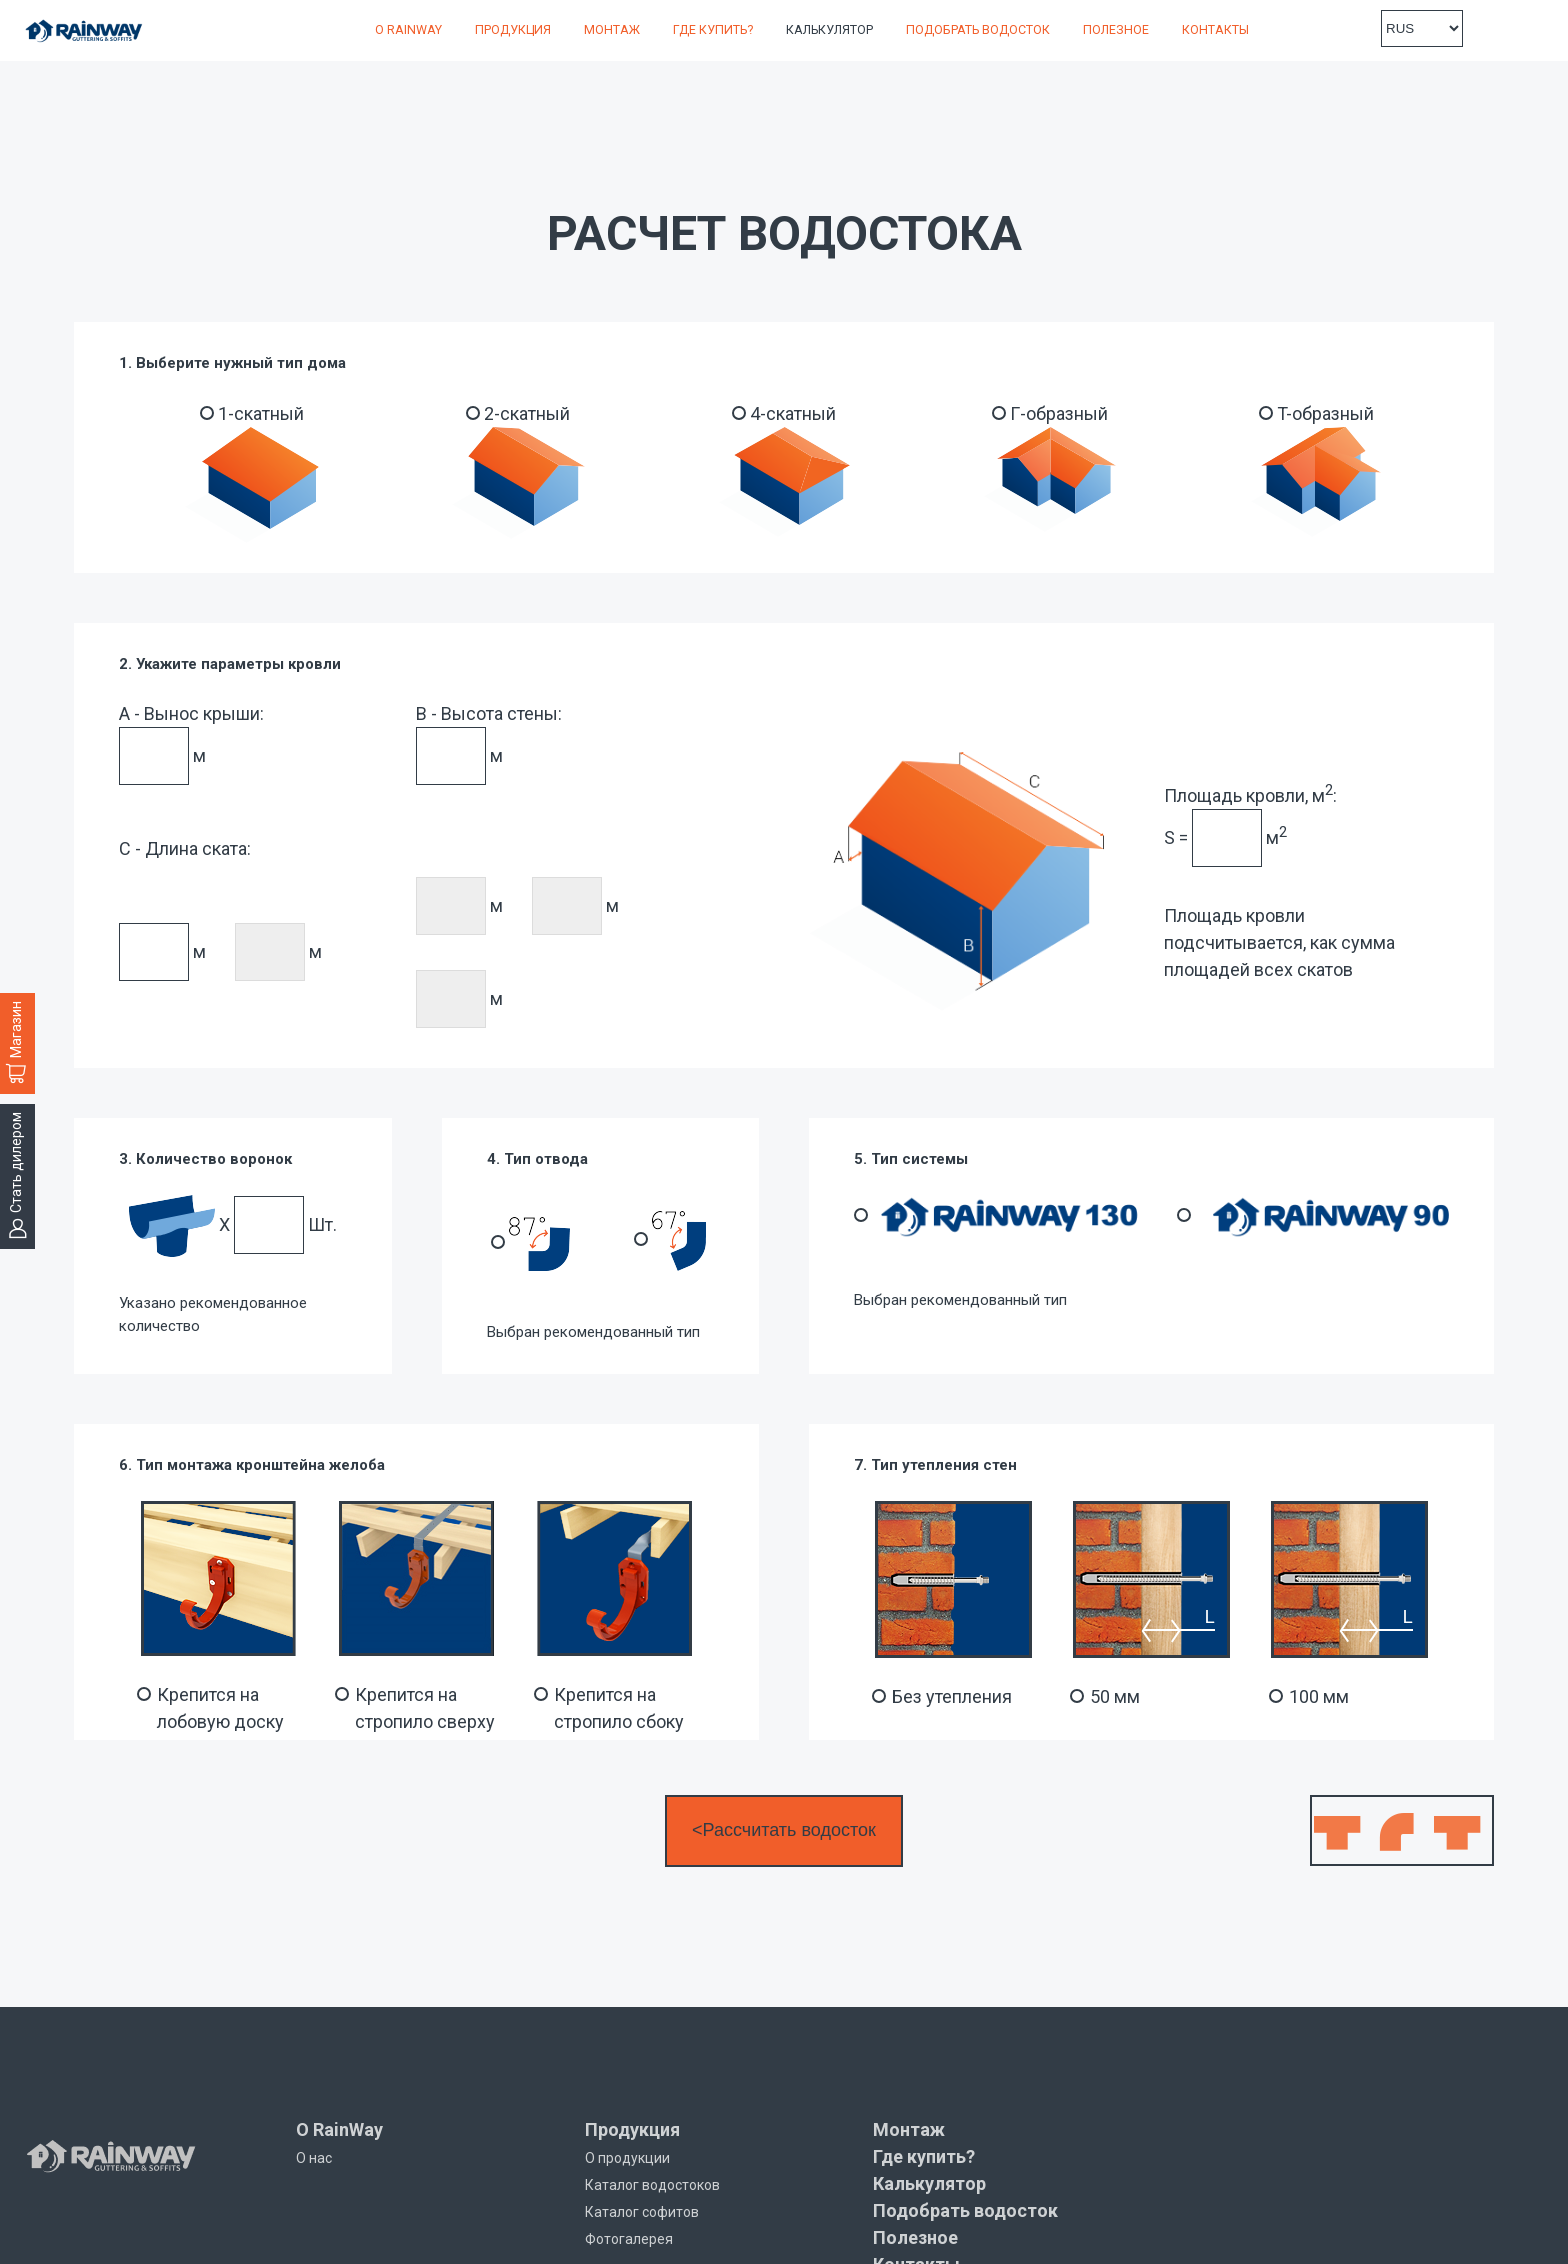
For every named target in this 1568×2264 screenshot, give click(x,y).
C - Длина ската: (185, 848)
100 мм (1319, 1696)
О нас (314, 2158)
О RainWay (408, 29)
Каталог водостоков (652, 2185)
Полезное (1116, 29)
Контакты (1215, 29)
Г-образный (1059, 413)
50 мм (1115, 1696)
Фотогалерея (629, 2239)
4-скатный (793, 413)
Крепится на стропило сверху (425, 1708)
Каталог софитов (642, 2212)
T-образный (1325, 413)
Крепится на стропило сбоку (619, 1708)
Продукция (513, 29)
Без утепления (952, 1696)
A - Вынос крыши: (191, 713)
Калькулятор (829, 29)
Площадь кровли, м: (1250, 793)
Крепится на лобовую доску (220, 1708)
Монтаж (612, 29)
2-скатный (527, 413)
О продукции (627, 2158)
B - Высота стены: (489, 713)
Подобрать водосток (978, 29)
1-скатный (261, 413)
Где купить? (713, 29)
